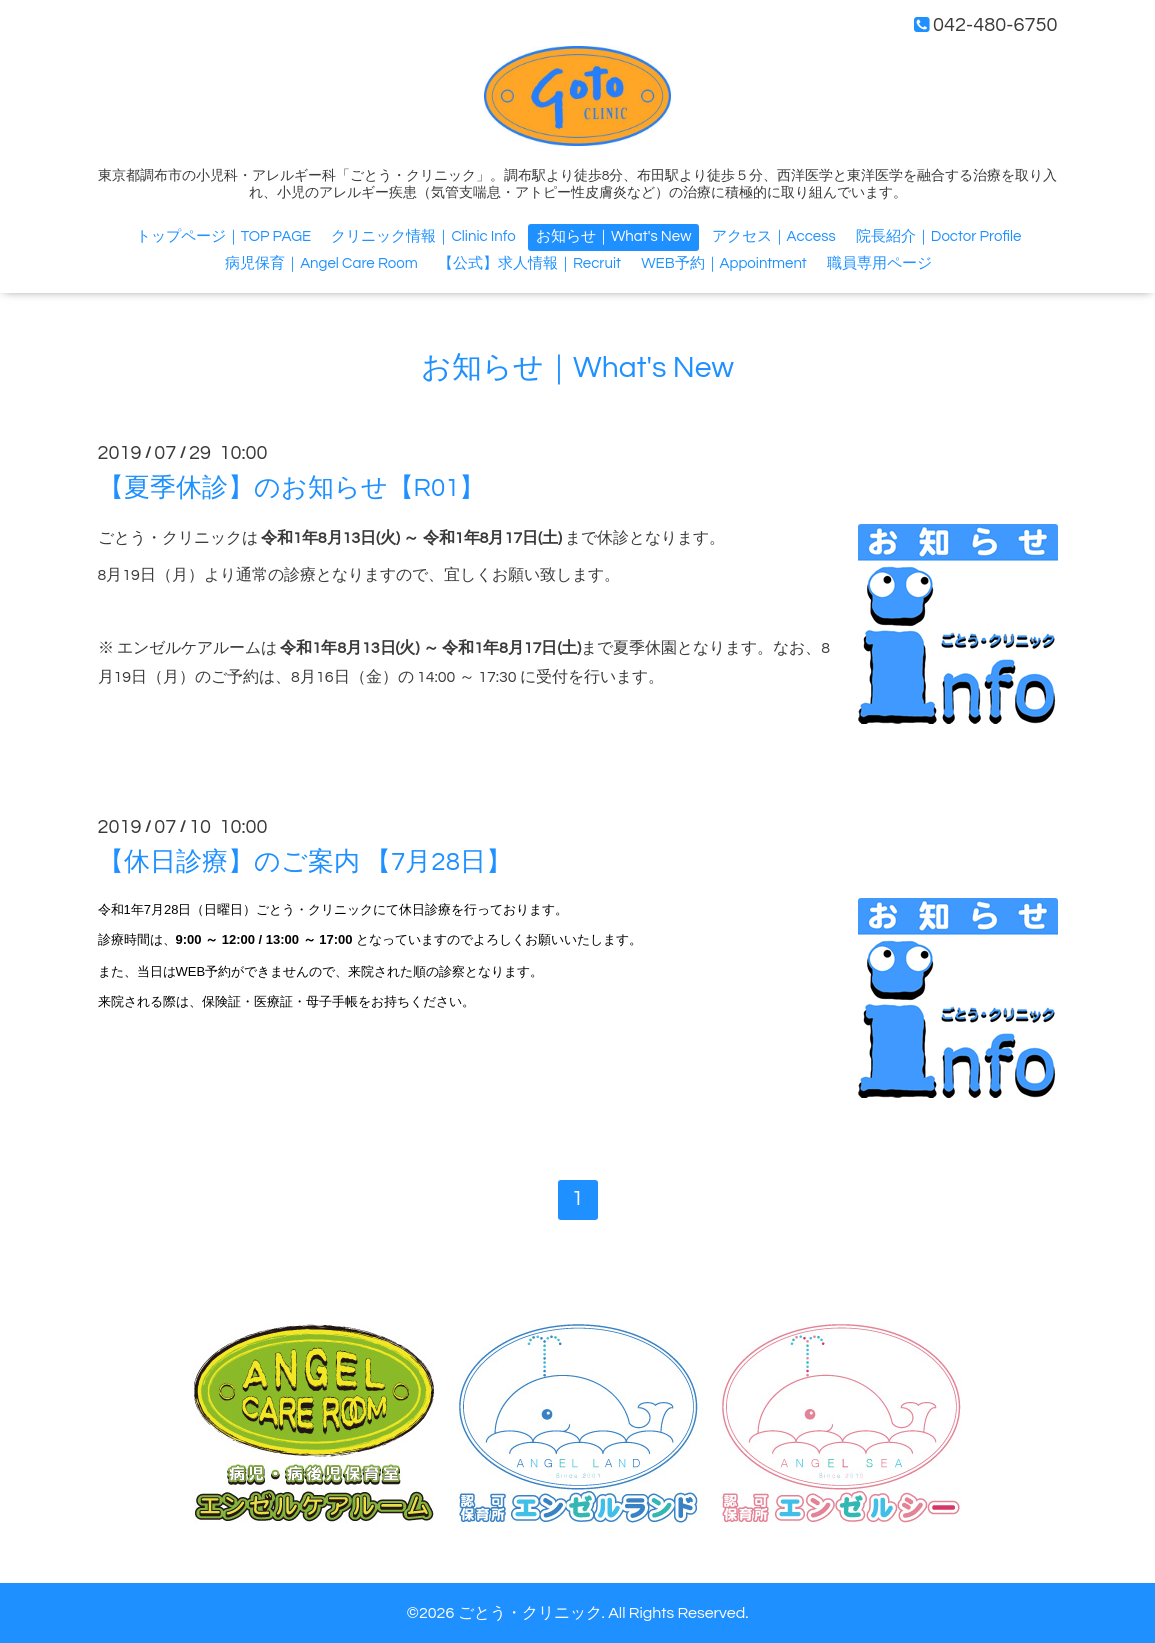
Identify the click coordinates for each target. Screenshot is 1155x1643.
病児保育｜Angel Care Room (321, 263)
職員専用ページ (879, 263)
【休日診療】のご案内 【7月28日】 (305, 862)
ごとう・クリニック (530, 1613)
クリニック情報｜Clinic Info (423, 236)
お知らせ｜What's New (613, 236)
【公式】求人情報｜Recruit (529, 263)
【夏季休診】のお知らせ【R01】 (292, 488)
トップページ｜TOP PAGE (224, 236)
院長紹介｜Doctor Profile (938, 236)
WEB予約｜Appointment (724, 263)
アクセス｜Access (774, 236)
